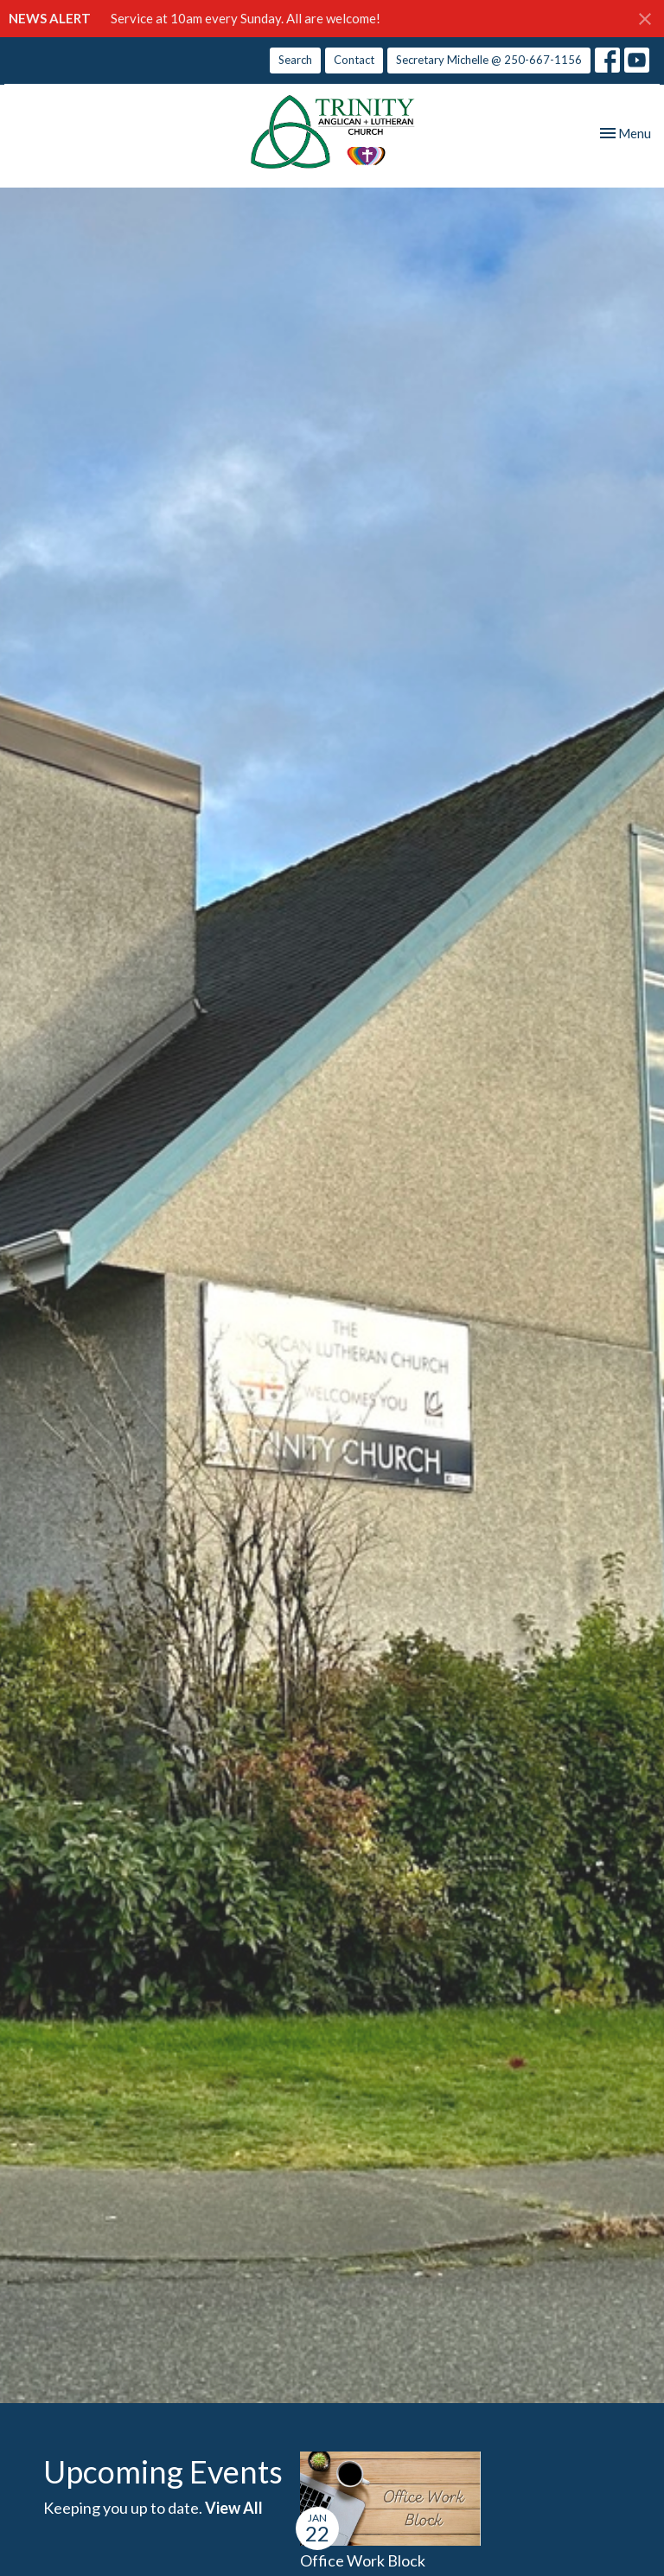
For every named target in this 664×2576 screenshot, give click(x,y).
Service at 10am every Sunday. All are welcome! (245, 18)
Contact (354, 60)
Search (295, 60)
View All (234, 2507)
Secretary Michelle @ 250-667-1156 (489, 60)
